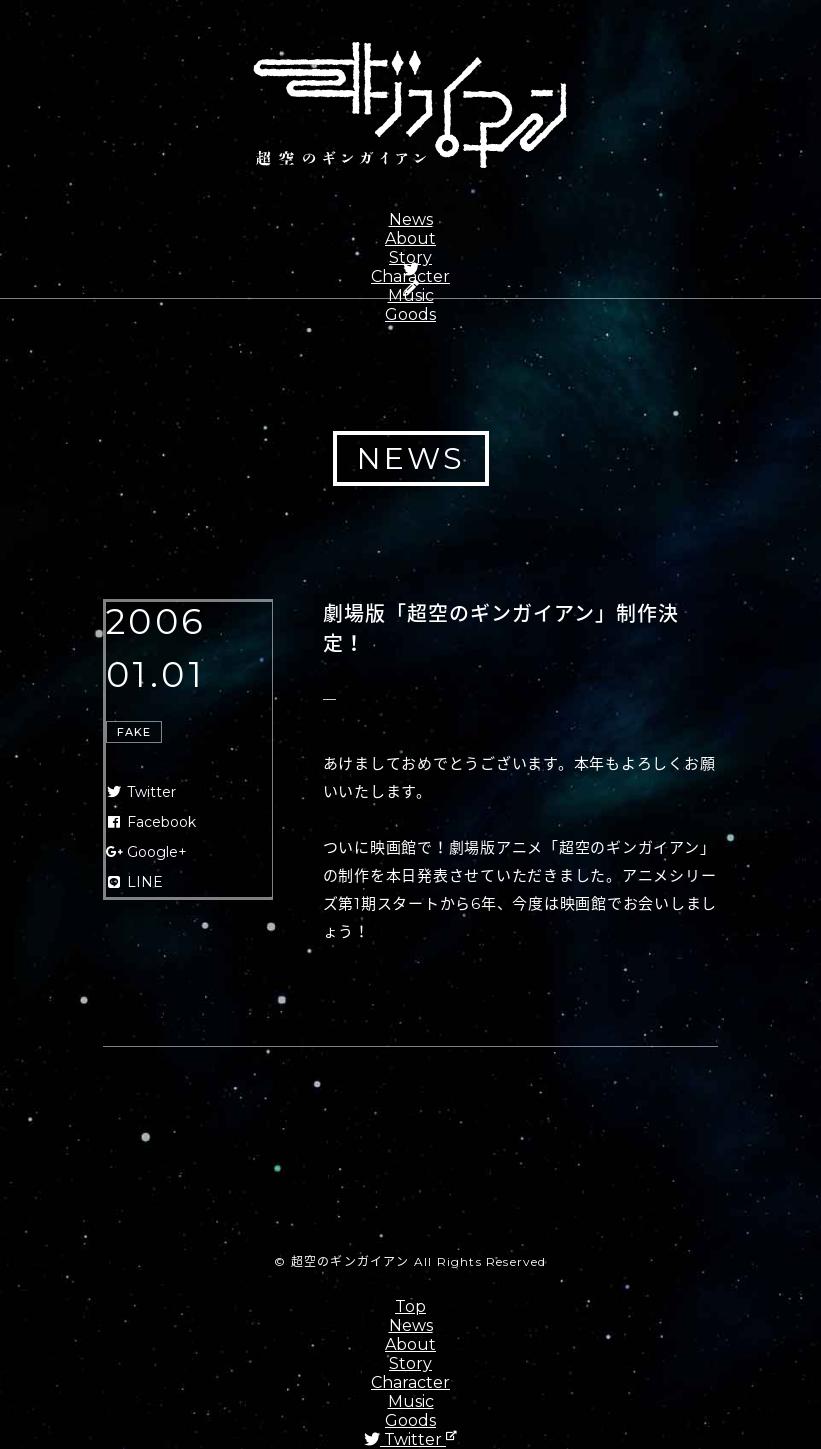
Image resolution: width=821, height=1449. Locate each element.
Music (411, 1401)
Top (410, 1306)
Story (410, 257)
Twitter (141, 792)
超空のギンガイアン (410, 105)
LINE (135, 882)
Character (410, 1382)
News (411, 219)
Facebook (151, 822)
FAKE (134, 732)
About (410, 238)
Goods (410, 314)
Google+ (147, 852)
